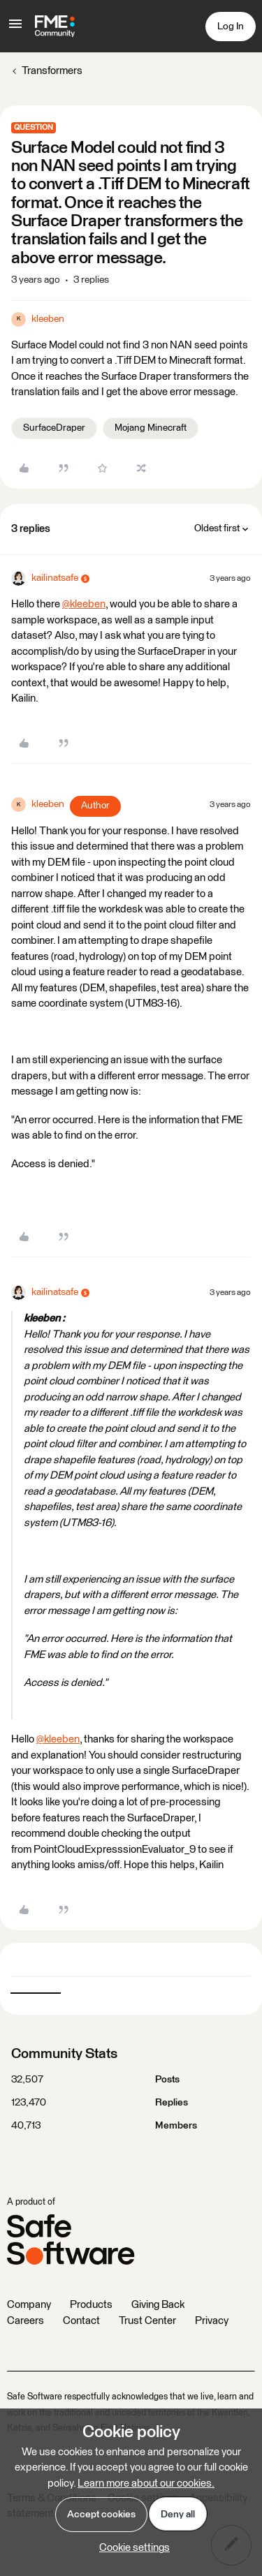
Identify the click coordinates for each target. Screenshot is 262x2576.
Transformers (52, 71)
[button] (15, 29)
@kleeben (83, 604)
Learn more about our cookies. (146, 2483)
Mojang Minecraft (151, 428)
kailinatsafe (54, 578)
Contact (81, 2321)
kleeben (47, 319)
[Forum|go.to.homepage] (55, 26)
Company (29, 2305)
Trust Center (147, 2321)
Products (91, 2305)
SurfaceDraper (54, 428)
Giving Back (157, 2305)
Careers (25, 2321)
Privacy (211, 2321)
